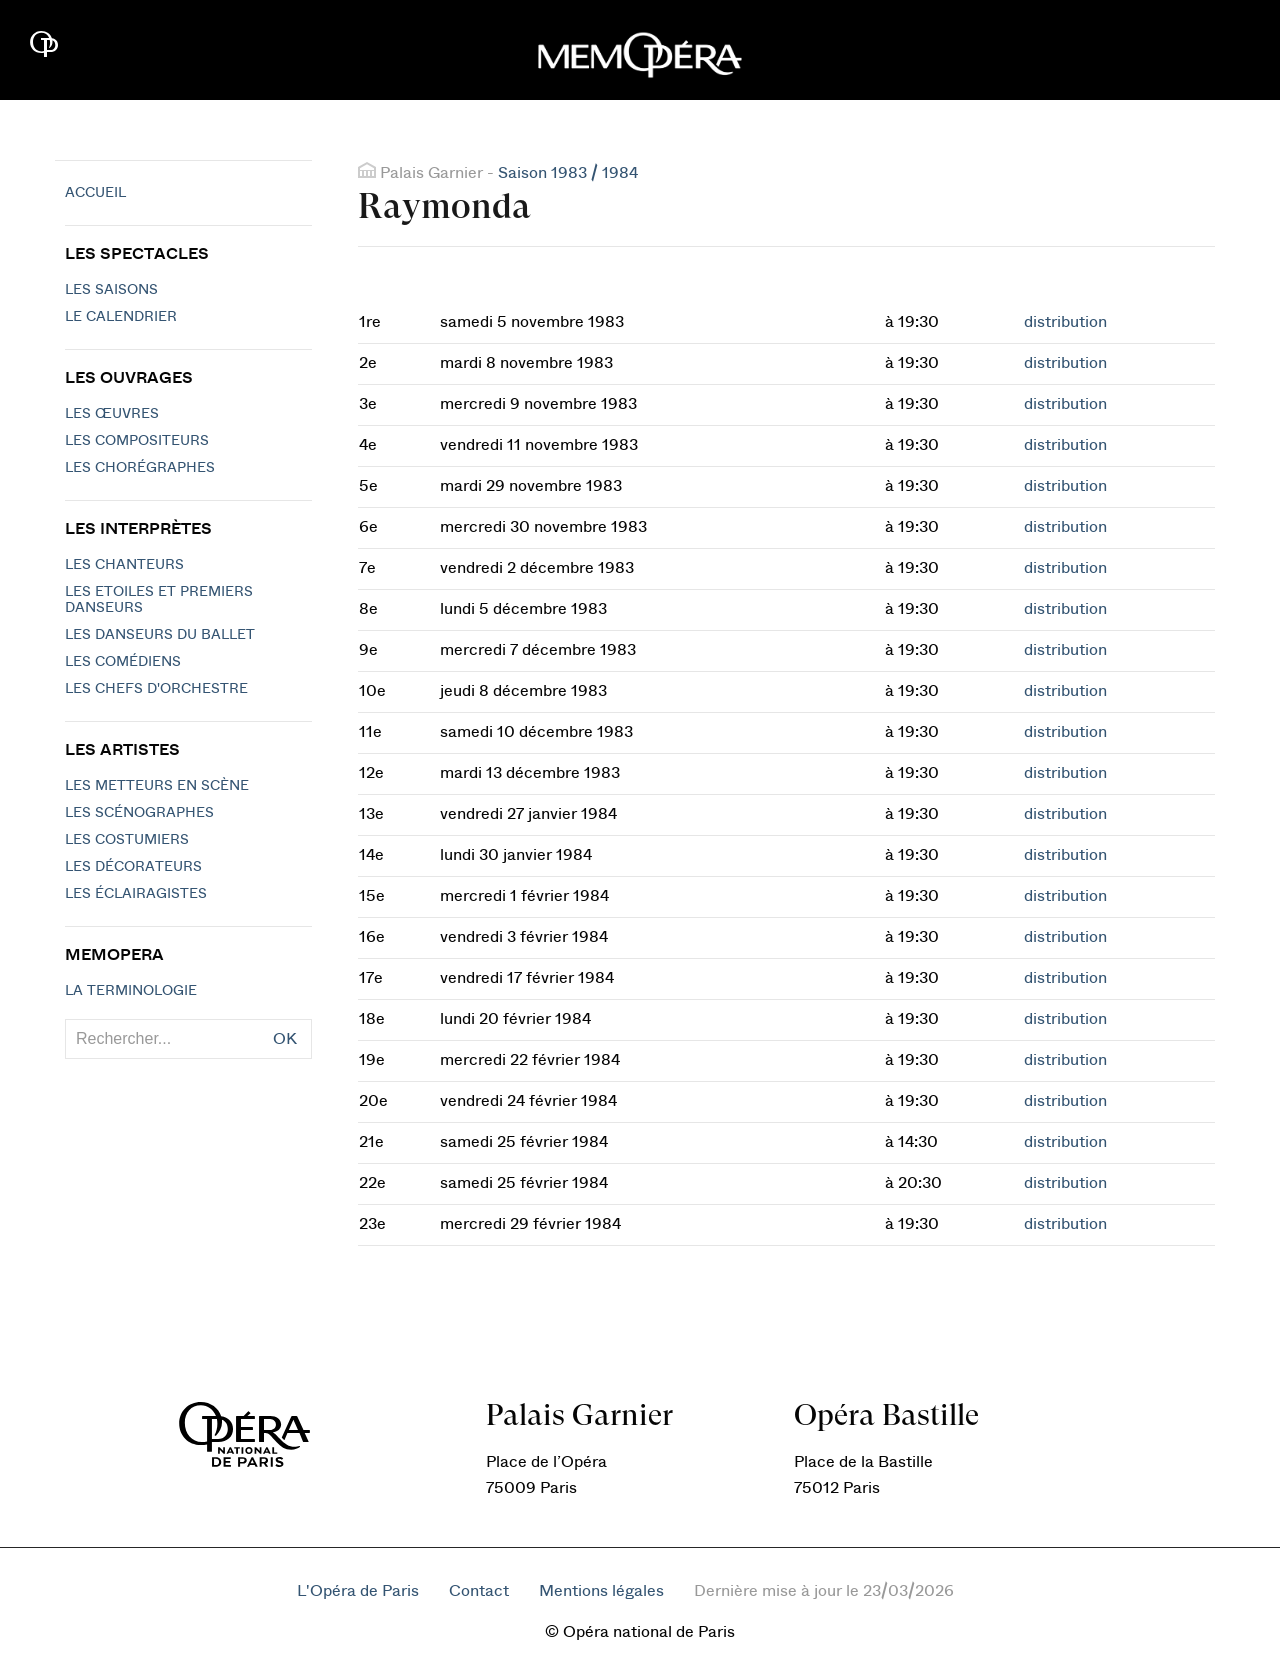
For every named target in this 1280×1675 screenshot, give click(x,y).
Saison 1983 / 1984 (568, 173)
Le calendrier (121, 317)
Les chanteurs (124, 565)
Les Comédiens (123, 662)
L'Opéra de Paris (358, 1591)
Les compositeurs (137, 441)
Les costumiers (127, 840)
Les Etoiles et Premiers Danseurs (159, 600)
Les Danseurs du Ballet (160, 635)
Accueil (95, 193)
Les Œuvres (112, 414)
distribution (1065, 322)
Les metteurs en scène (157, 786)
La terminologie (131, 991)
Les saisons (111, 290)
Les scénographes (139, 813)
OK (285, 1039)
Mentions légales (601, 1591)
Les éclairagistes (136, 894)
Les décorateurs (133, 867)
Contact (479, 1591)
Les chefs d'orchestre (156, 689)
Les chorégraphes (140, 468)
